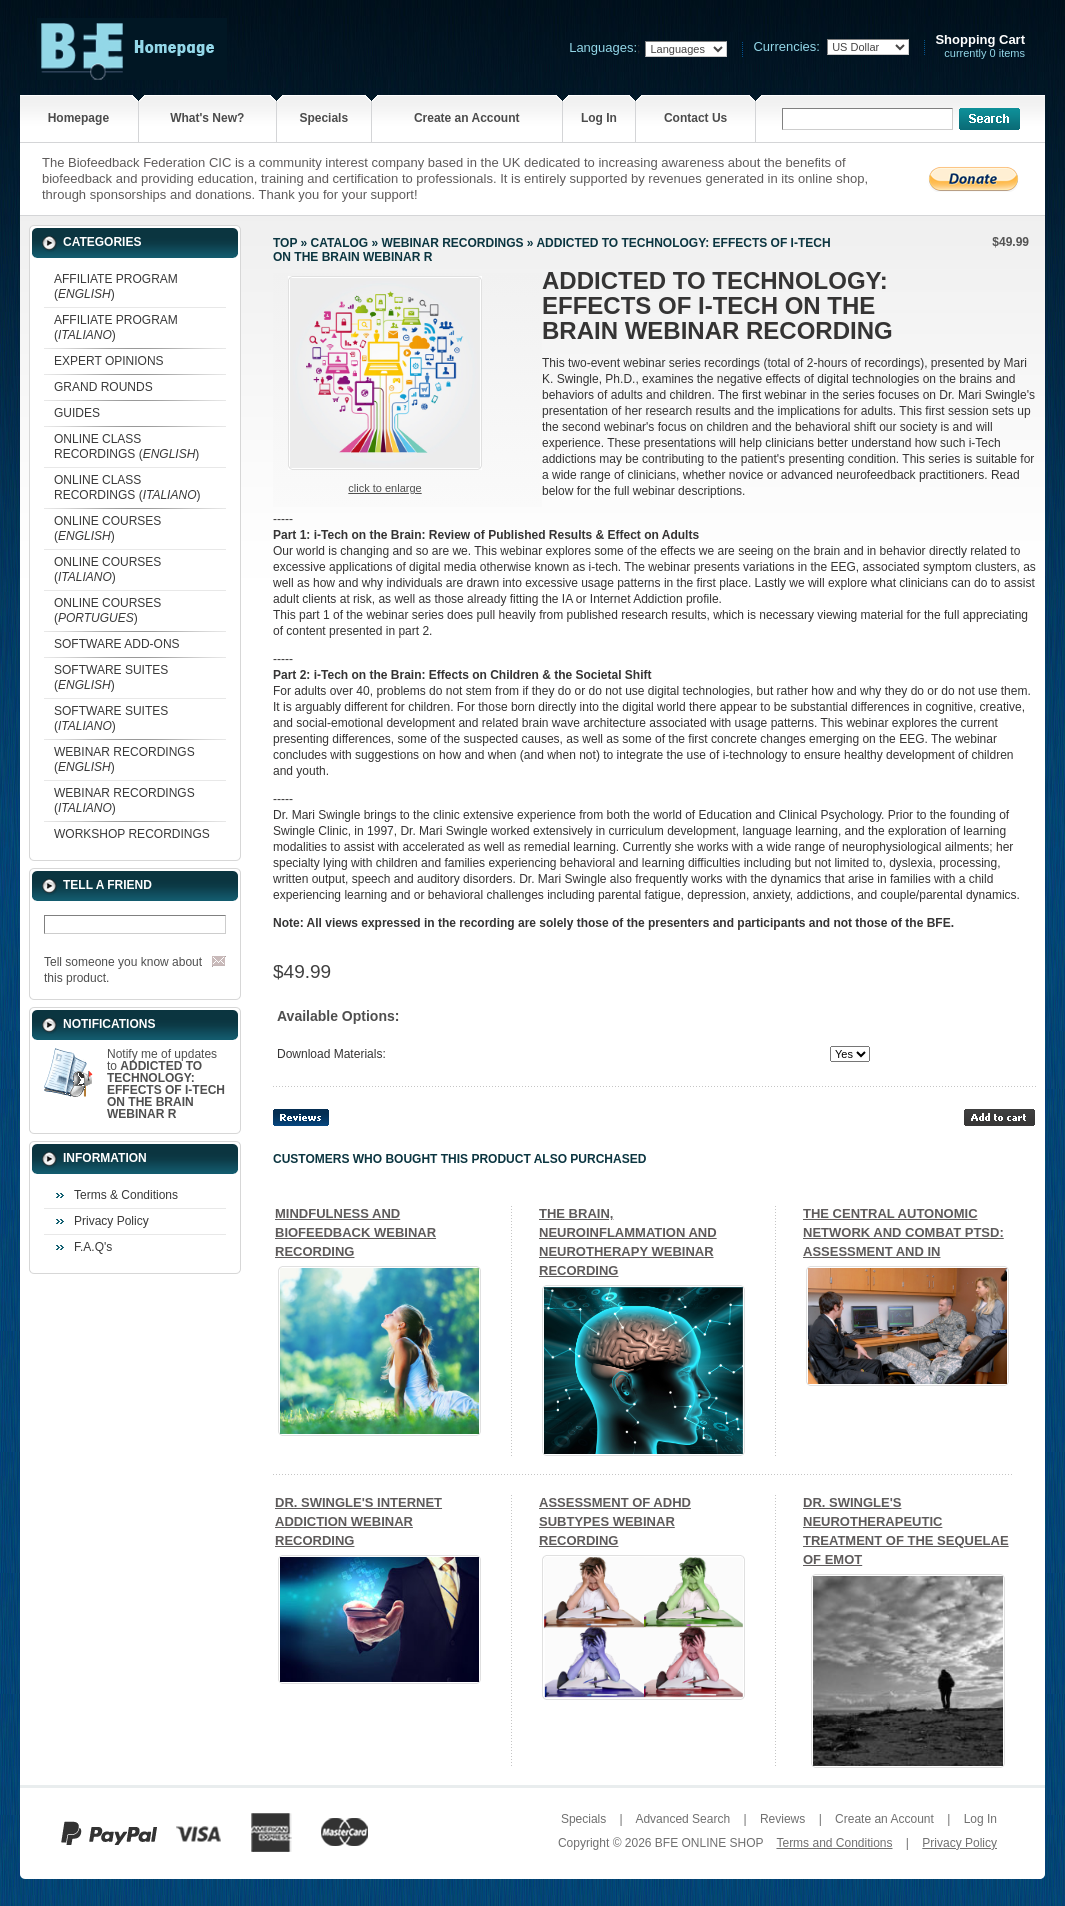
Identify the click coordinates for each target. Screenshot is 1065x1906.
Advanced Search (682, 1819)
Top (285, 243)
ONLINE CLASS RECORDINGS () (126, 446)
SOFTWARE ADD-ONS (117, 644)
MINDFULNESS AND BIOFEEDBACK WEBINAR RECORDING (355, 1232)
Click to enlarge (384, 488)
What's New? (207, 118)
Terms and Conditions (834, 1843)
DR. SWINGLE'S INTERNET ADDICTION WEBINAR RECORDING (358, 1521)
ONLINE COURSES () (107, 528)
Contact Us (695, 118)
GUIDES (77, 413)
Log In (599, 118)
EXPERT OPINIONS (109, 361)
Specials (323, 118)
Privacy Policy (111, 1221)
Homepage (78, 118)
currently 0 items (980, 46)
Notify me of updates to (166, 1084)
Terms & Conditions (126, 1195)
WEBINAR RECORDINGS (452, 243)
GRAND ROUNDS (103, 387)
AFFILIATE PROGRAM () (116, 286)
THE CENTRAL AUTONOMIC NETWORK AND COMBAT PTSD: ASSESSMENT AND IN (903, 1232)
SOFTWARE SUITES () (111, 677)
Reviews (782, 1819)
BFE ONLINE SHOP (709, 1843)
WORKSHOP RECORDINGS (132, 834)
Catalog (340, 243)
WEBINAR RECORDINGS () (124, 759)
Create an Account (467, 118)
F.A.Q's (93, 1247)
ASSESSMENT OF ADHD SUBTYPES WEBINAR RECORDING (615, 1521)
